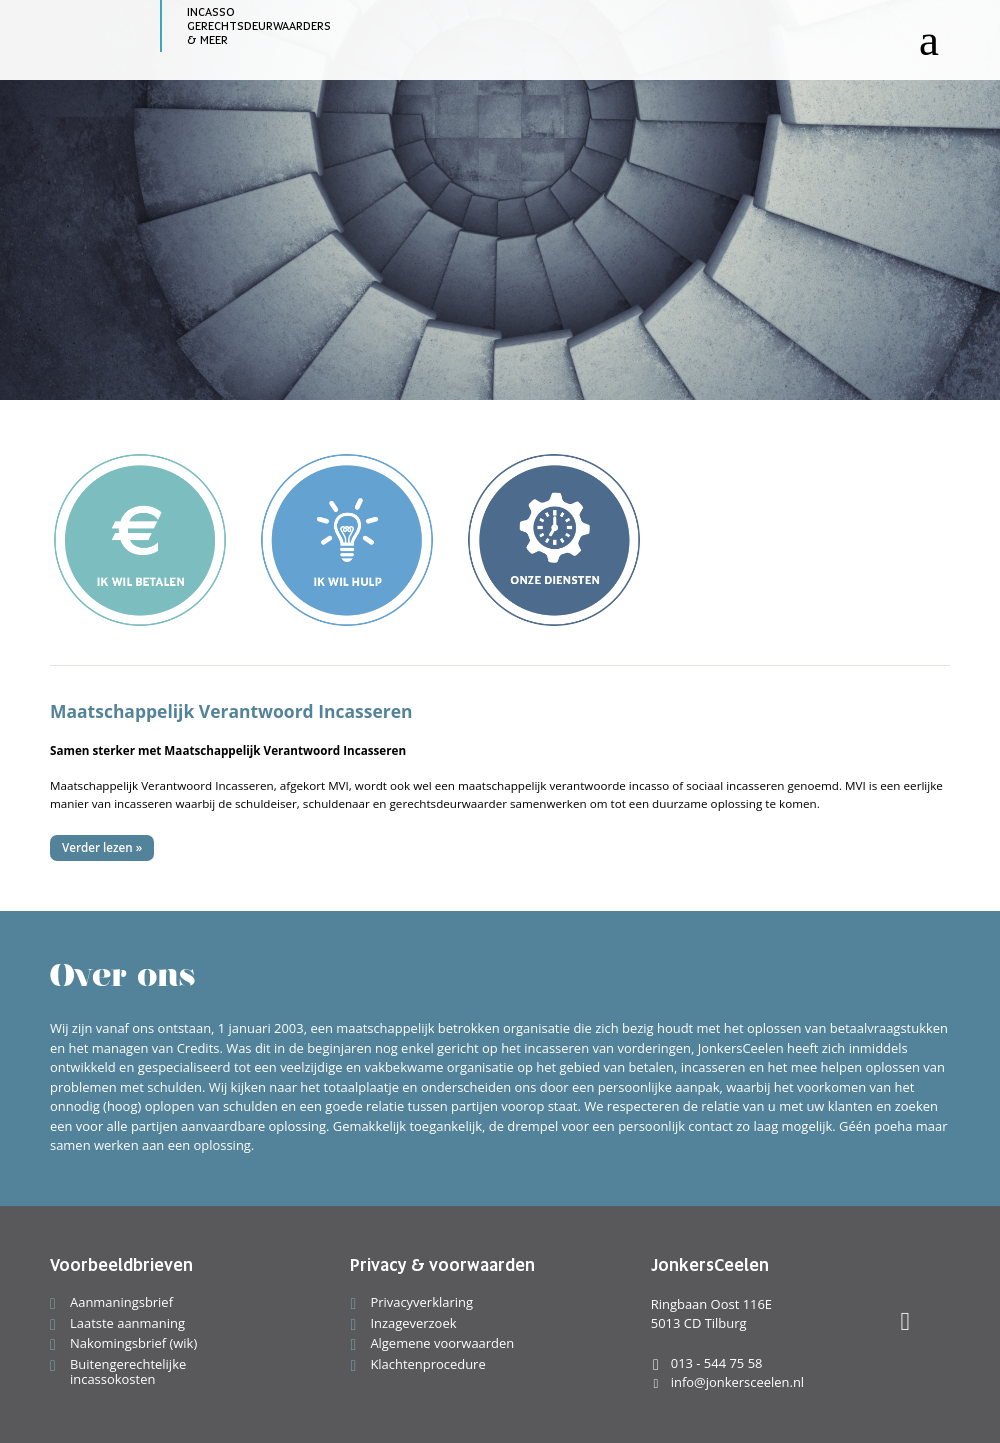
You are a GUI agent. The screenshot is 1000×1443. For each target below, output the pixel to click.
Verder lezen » (102, 847)
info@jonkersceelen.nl (727, 1382)
